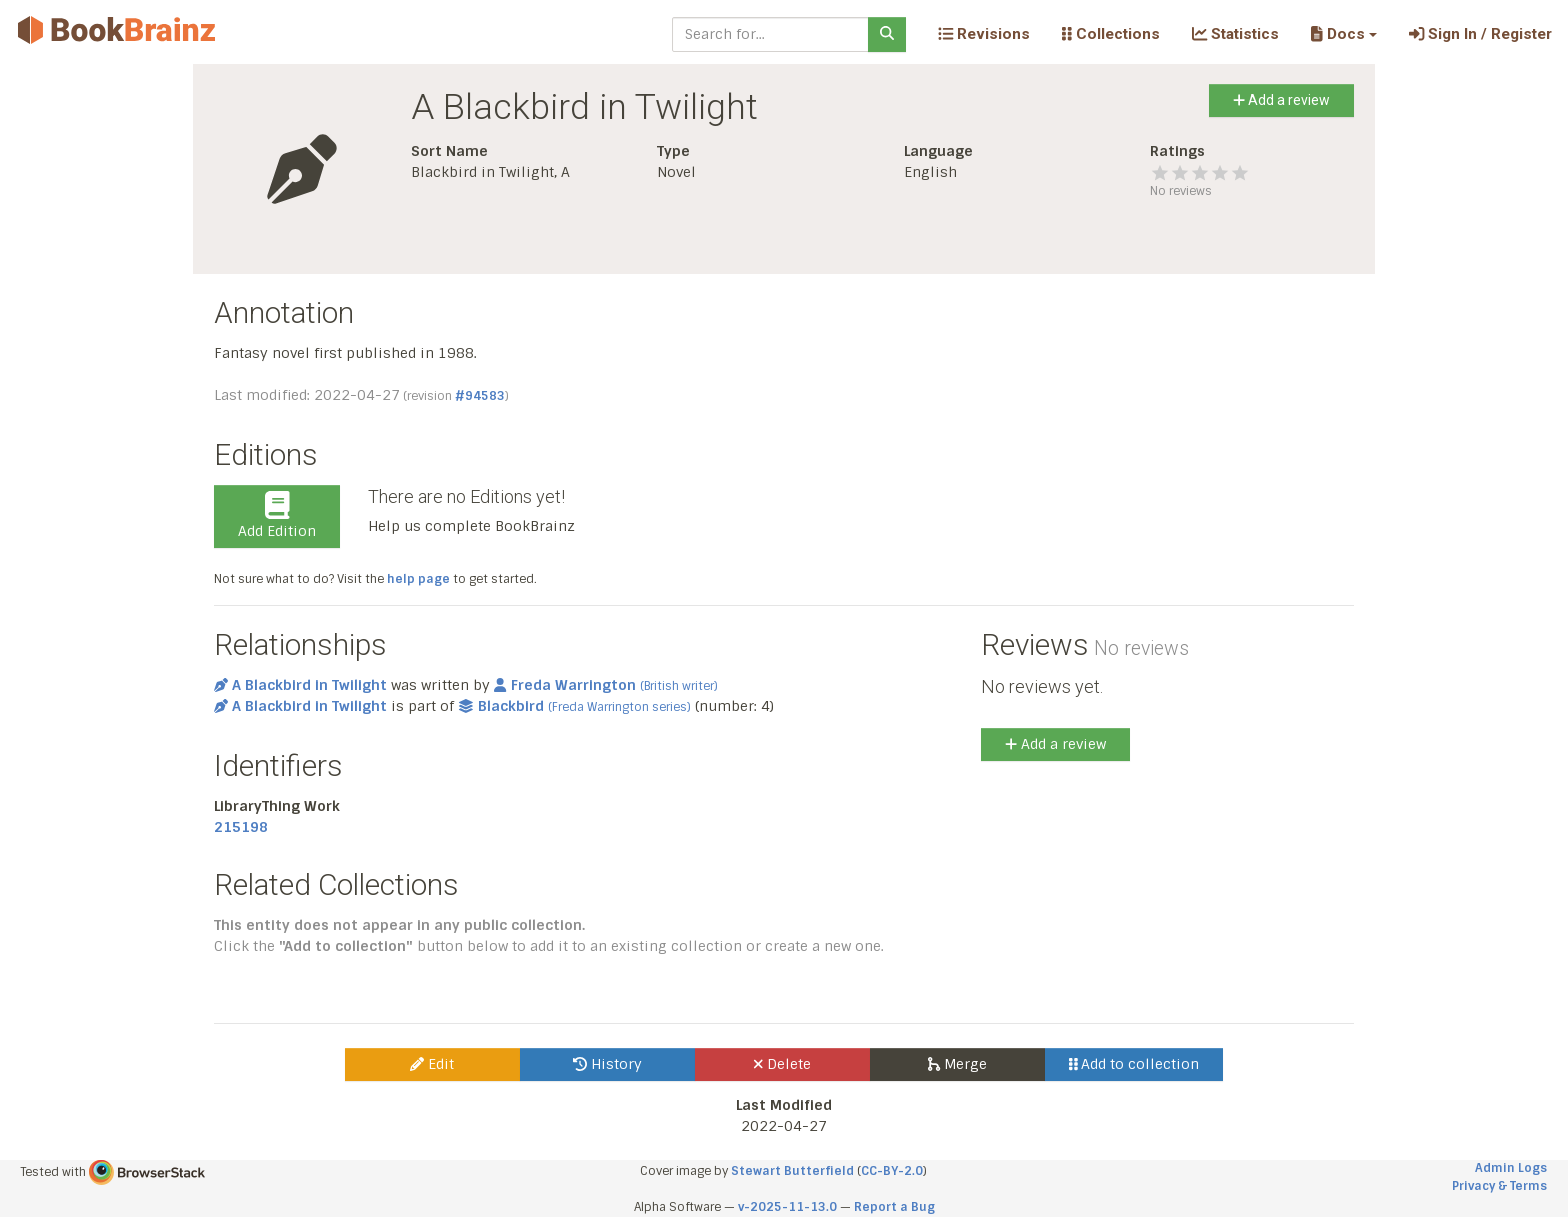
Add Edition (277, 516)
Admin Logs (1511, 1168)
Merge (957, 1064)
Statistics (1235, 34)
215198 (241, 827)
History (607, 1064)
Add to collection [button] (1134, 1064)
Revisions (984, 34)
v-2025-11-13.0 (787, 1207)
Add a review (1281, 100)
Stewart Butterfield (792, 1171)
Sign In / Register (1480, 34)
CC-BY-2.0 (892, 1171)
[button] (1343, 34)
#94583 (480, 396)
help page (418, 579)
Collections (1111, 34)
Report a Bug (894, 1207)
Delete (782, 1064)
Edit (432, 1064)
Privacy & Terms (1499, 1186)
